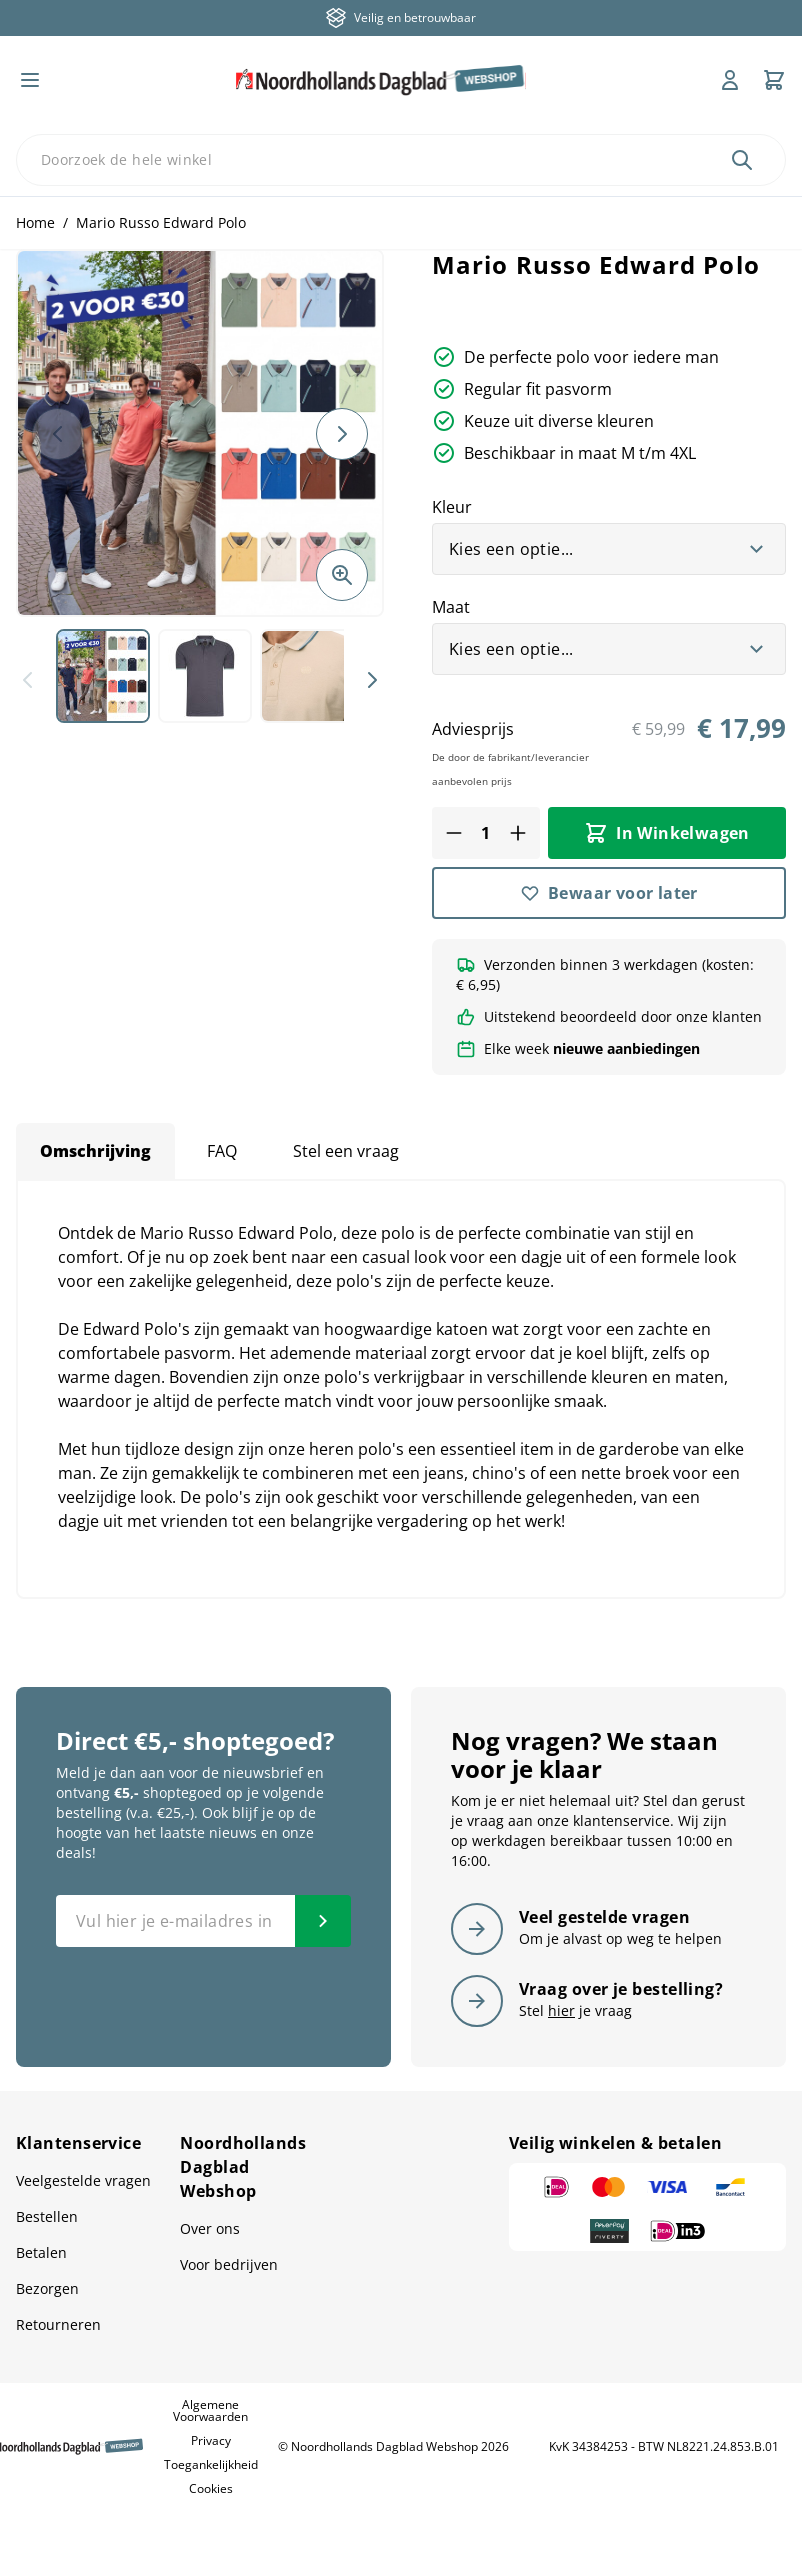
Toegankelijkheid (211, 2464)
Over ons (210, 2228)
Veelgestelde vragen (83, 2180)
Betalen (41, 2252)
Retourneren (58, 2324)
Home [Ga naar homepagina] (35, 222)
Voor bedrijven (229, 2264)
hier (561, 2010)
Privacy (211, 2440)
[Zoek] (742, 160)
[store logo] (381, 80)
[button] (200, 433)
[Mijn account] (730, 80)
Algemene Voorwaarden (210, 2410)
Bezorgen (47, 2288)
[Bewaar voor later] (609, 893)
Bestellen (47, 2216)
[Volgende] (342, 434)
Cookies (211, 2488)
